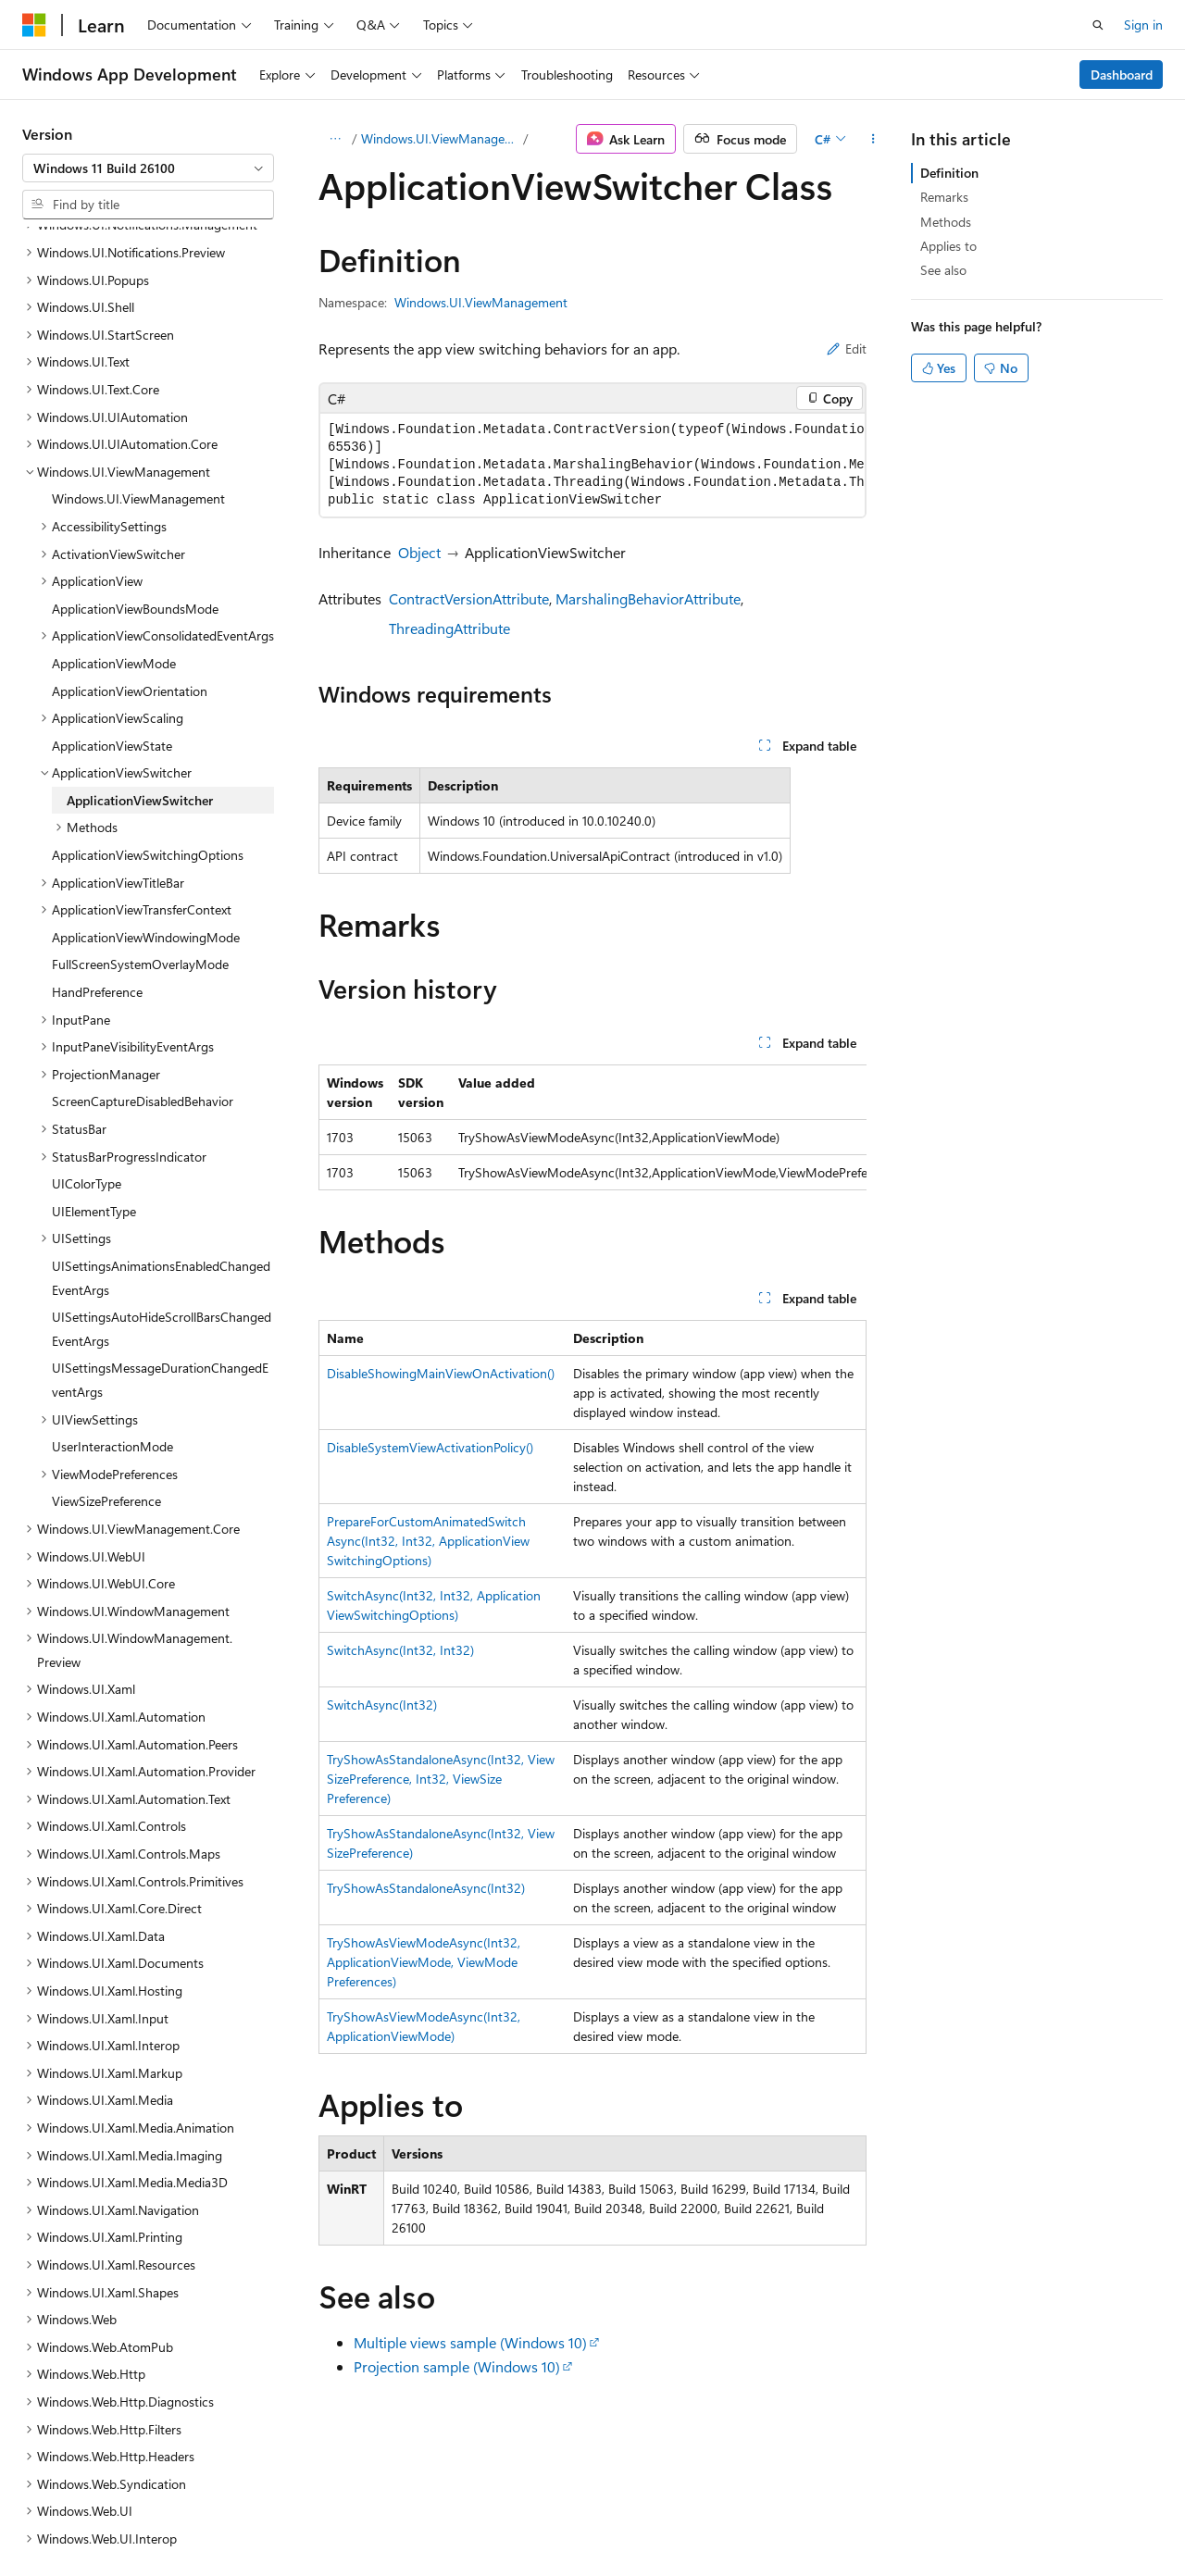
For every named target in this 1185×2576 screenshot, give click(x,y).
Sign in (1143, 24)
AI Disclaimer (59, 2520)
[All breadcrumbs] (334, 139)
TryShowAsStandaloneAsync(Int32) (426, 1888)
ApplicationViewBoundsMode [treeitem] (135, 447)
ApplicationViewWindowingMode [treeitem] (146, 776)
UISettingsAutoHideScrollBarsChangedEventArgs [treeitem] (161, 1167)
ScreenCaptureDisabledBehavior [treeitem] (142, 940)
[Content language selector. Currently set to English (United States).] (107, 2475)
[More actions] (873, 139)
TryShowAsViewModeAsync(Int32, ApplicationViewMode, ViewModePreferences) (423, 1962)
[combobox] (148, 168)
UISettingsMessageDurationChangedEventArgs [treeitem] (160, 1218)
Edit (847, 348)
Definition (949, 172)
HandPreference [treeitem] (97, 831)
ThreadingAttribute (449, 628)
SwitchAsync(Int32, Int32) (400, 1650)
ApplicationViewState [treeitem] (112, 584)
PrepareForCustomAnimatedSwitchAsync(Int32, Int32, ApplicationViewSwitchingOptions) (428, 1540)
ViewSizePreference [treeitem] (106, 1340)
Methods (945, 221)
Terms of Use (496, 2520)
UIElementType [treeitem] (94, 1050)
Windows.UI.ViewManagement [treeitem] (138, 337)
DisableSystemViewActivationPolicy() (430, 1447)
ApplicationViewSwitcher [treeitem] (140, 639)
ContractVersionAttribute (469, 598)
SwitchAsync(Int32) (382, 1704)
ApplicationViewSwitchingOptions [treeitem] (147, 694)
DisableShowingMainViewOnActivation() (441, 1373)
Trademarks (587, 2520)
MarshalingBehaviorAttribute (648, 598)
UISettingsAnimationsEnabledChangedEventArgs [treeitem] (161, 1117)
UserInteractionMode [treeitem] (112, 1285)
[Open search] (1097, 25)
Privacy (404, 2520)
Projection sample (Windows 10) (457, 2366)
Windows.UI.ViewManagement (440, 138)
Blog (252, 2520)
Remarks (944, 196)
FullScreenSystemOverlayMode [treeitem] (140, 803)
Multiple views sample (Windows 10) (470, 2342)
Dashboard (1122, 74)
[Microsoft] (34, 25)
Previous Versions (168, 2520)
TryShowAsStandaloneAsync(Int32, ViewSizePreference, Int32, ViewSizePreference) (441, 1778)
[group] (592, 465)
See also (943, 270)
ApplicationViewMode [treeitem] (114, 502)
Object (419, 552)
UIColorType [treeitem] (86, 1022)
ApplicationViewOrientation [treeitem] (129, 530)
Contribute (331, 2520)
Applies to (948, 246)
